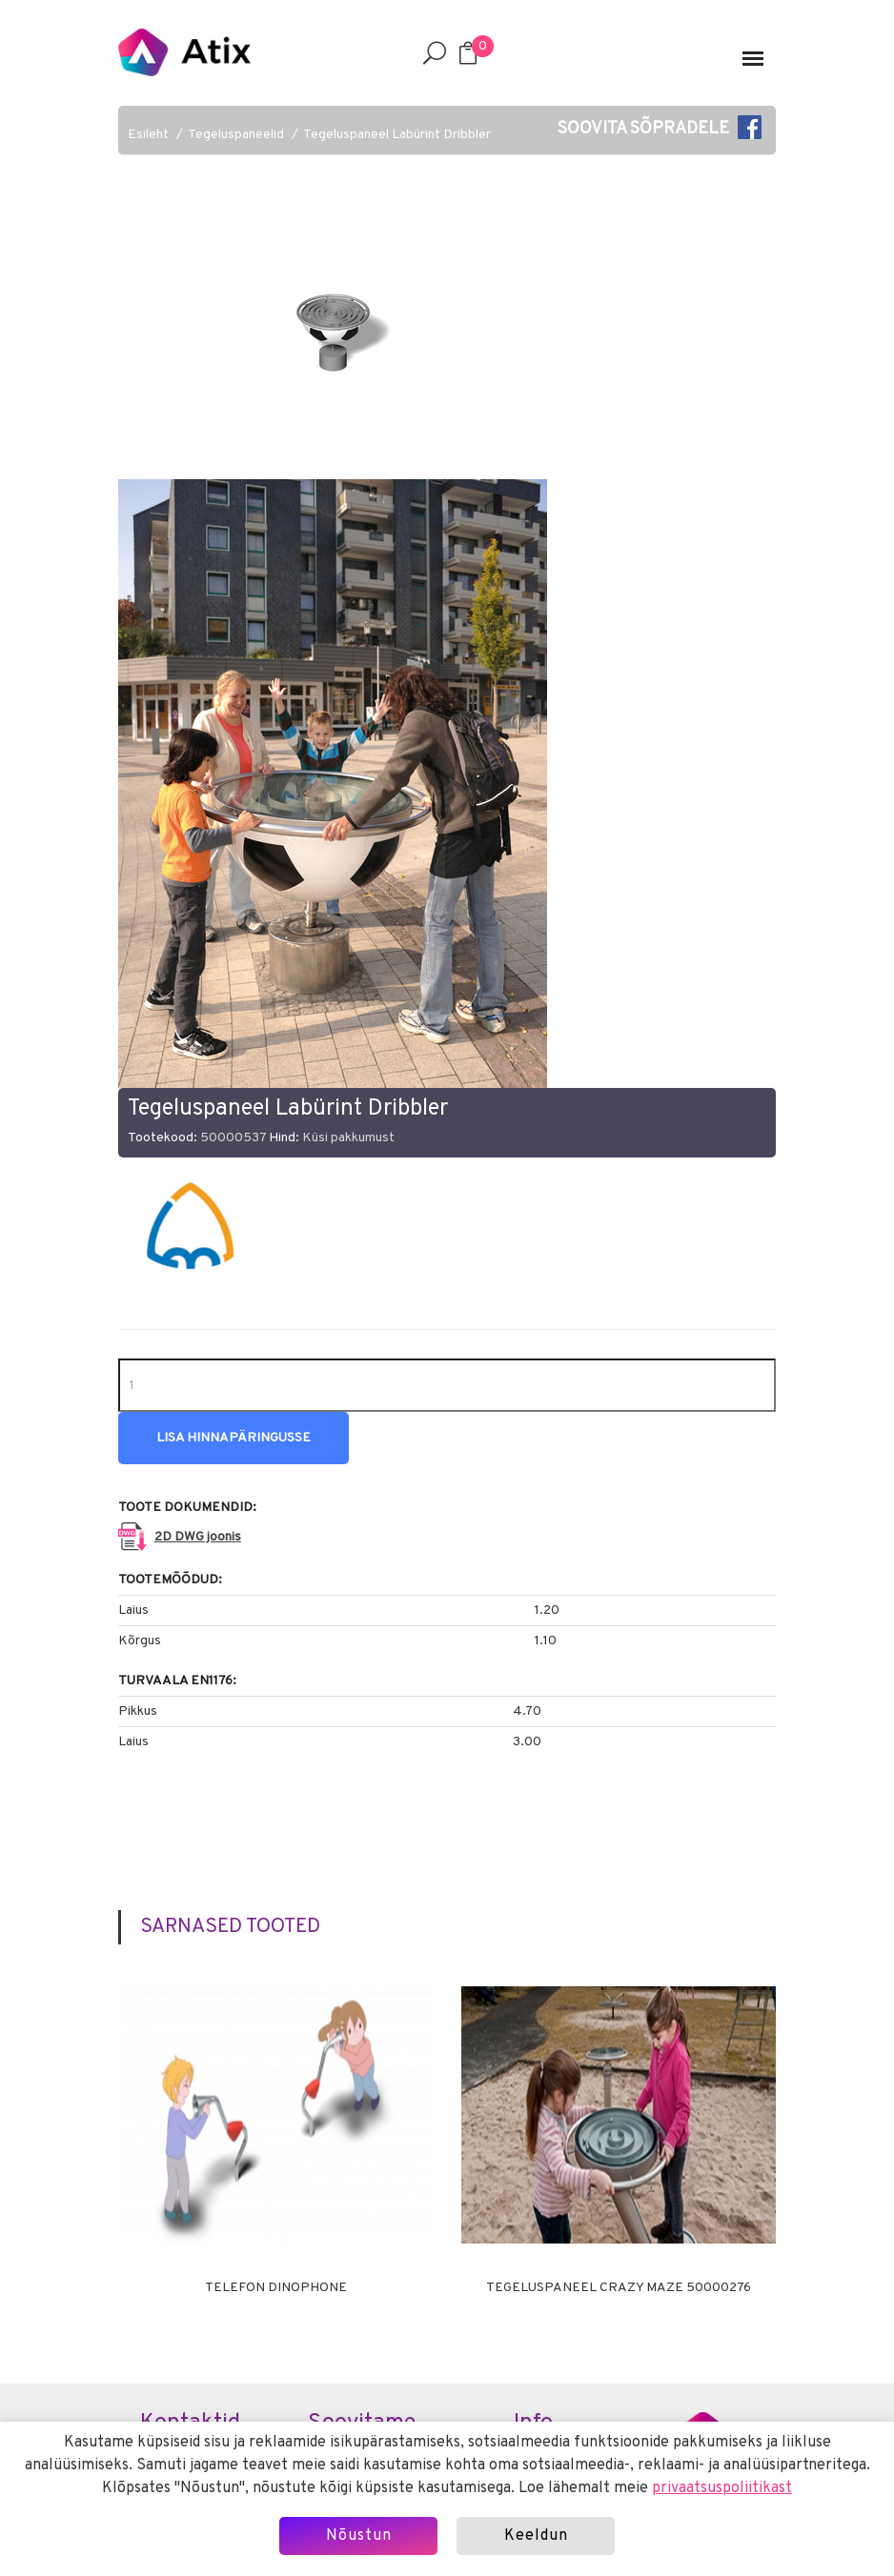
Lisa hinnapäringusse (233, 1438)
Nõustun (359, 2536)
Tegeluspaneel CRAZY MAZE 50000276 (618, 2288)
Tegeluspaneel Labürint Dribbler (397, 135)
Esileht (148, 135)
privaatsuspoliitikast (722, 2488)
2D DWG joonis (197, 1537)
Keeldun (536, 2536)
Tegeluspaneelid (236, 135)
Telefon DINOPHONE (276, 2288)
